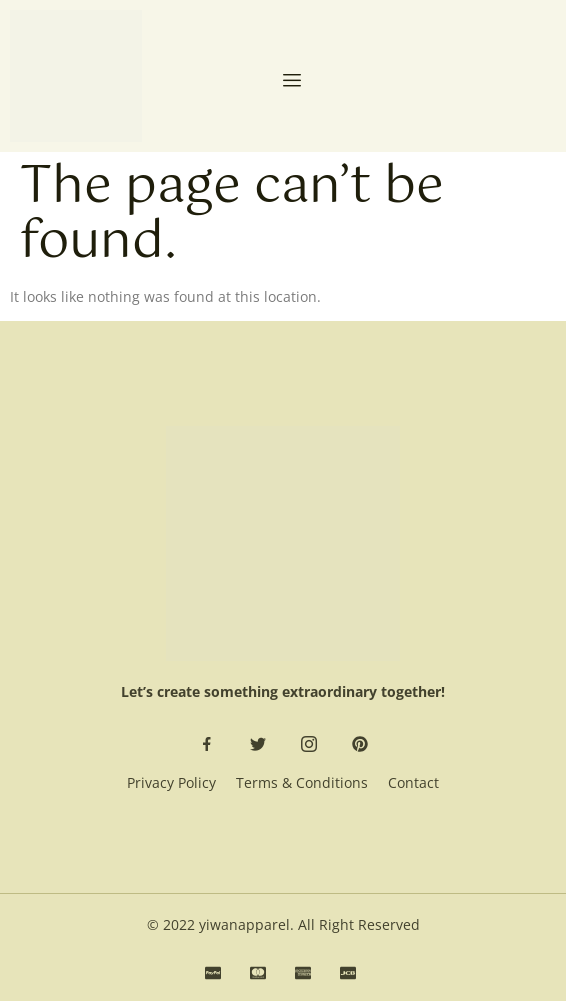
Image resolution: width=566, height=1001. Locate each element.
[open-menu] (292, 82)
